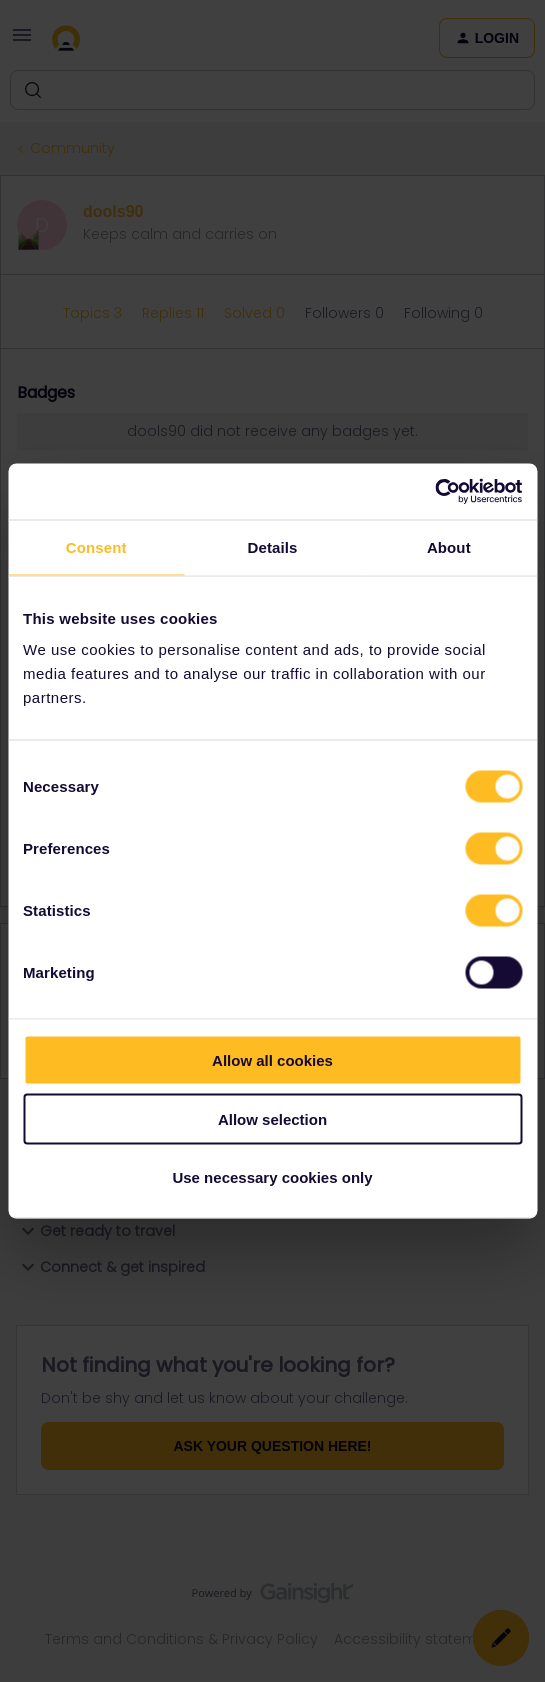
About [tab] (449, 546)
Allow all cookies (272, 1060)
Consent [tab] (96, 546)
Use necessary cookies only (272, 1177)
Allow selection (272, 1118)
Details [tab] (273, 546)
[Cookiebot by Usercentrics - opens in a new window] (434, 492)
